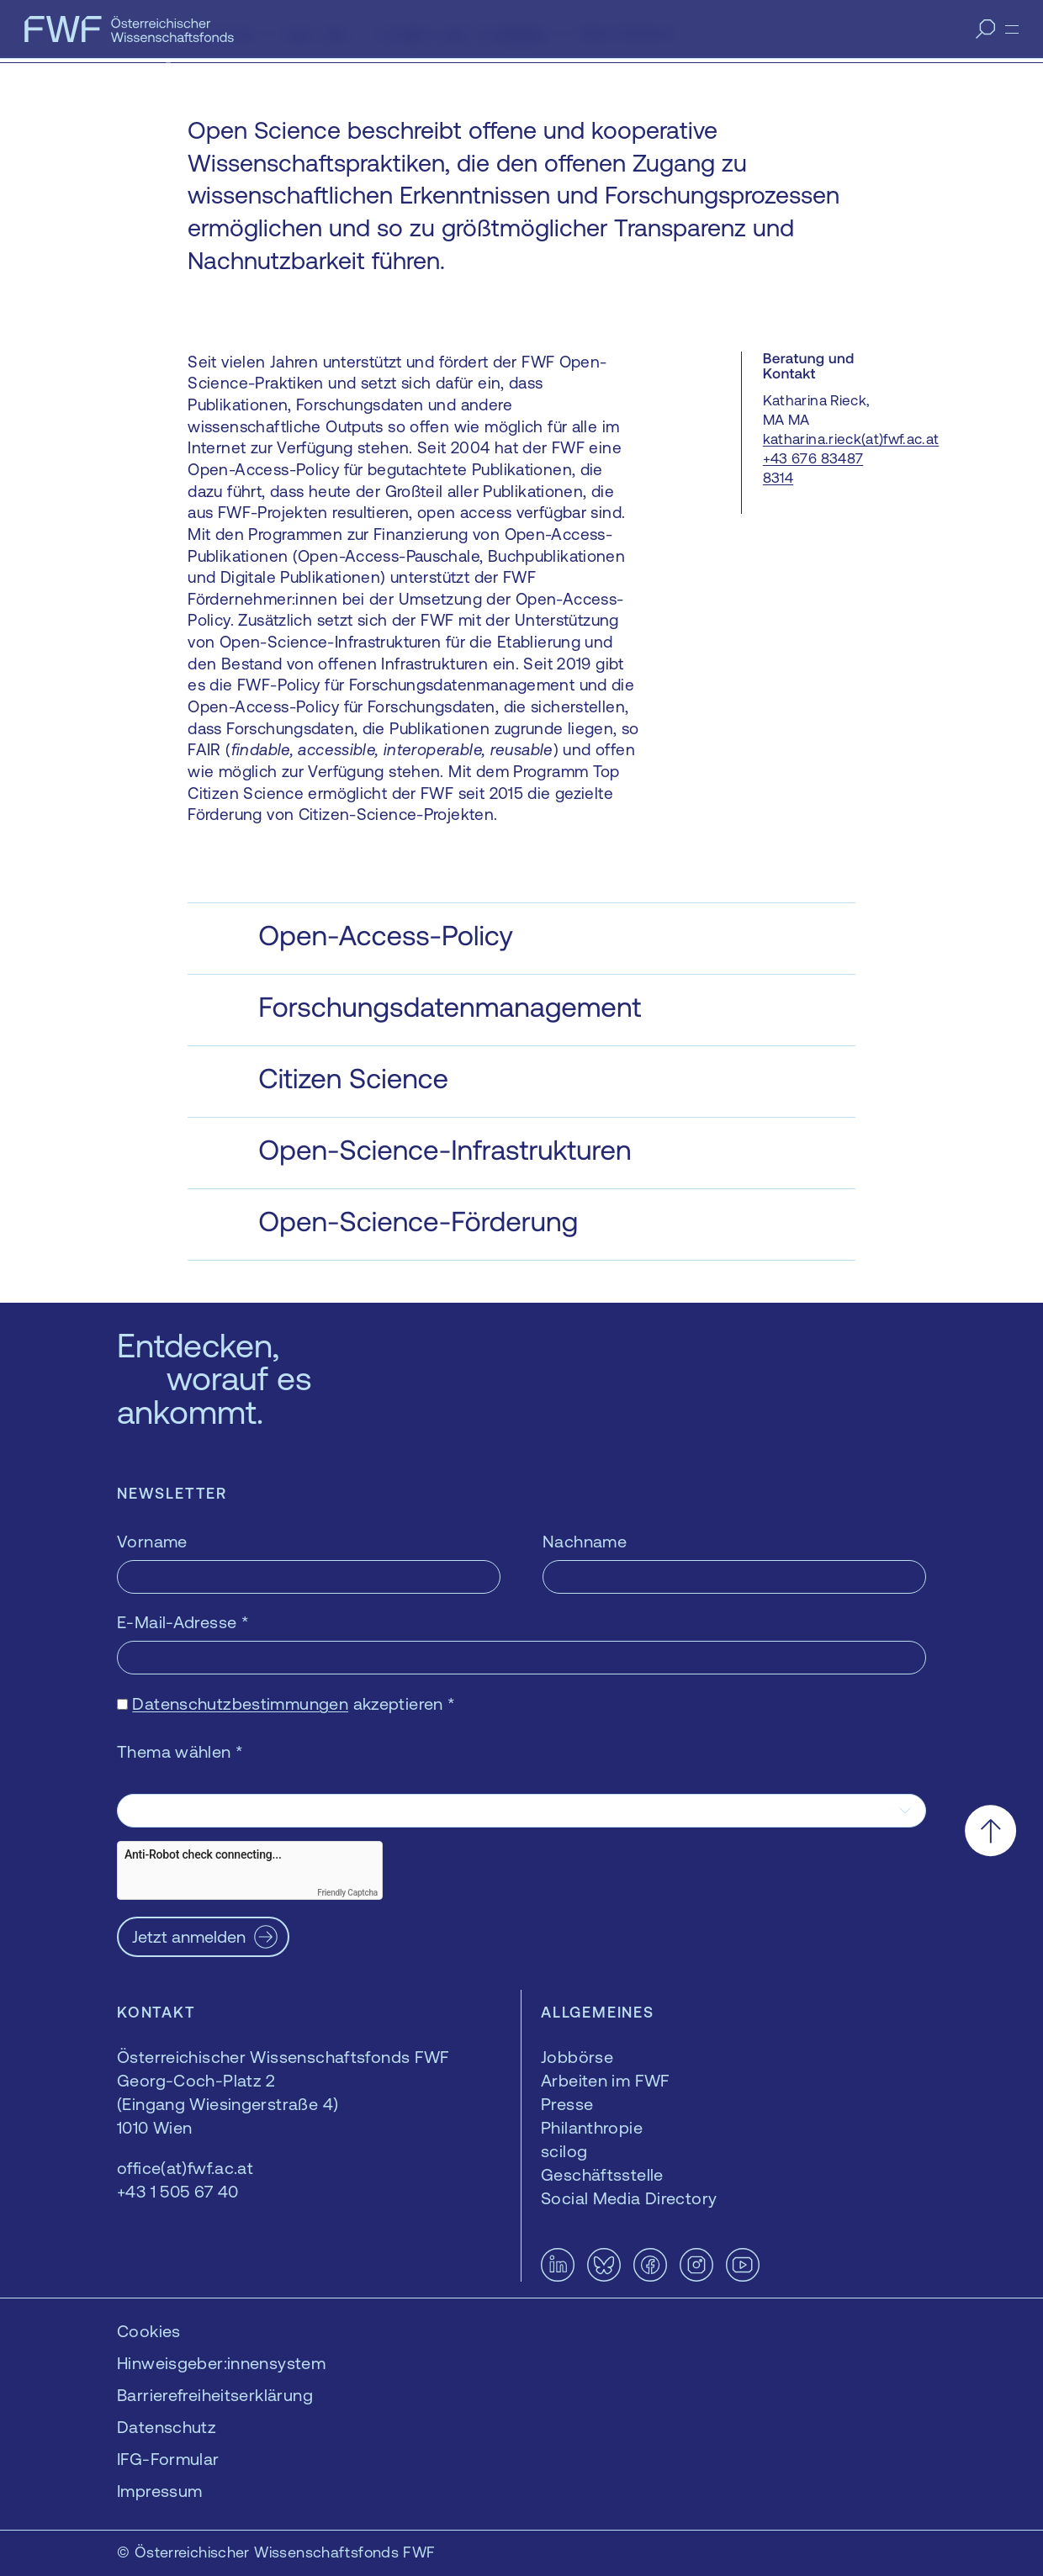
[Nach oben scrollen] (990, 1830)
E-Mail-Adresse (183, 1622)
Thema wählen (180, 1751)
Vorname (152, 1541)
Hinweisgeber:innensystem (221, 2362)
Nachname (585, 1541)
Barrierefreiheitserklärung (215, 2394)
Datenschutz (166, 2426)
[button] (521, 938)
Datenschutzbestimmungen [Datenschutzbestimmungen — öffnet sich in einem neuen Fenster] (240, 1703)
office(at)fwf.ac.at (185, 2167)
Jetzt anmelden (189, 1936)
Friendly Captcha (347, 1892)
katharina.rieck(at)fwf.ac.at (851, 439)
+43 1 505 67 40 (178, 2191)
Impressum (159, 2490)
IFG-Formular (168, 2458)
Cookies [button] (149, 2331)
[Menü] (1012, 29)
